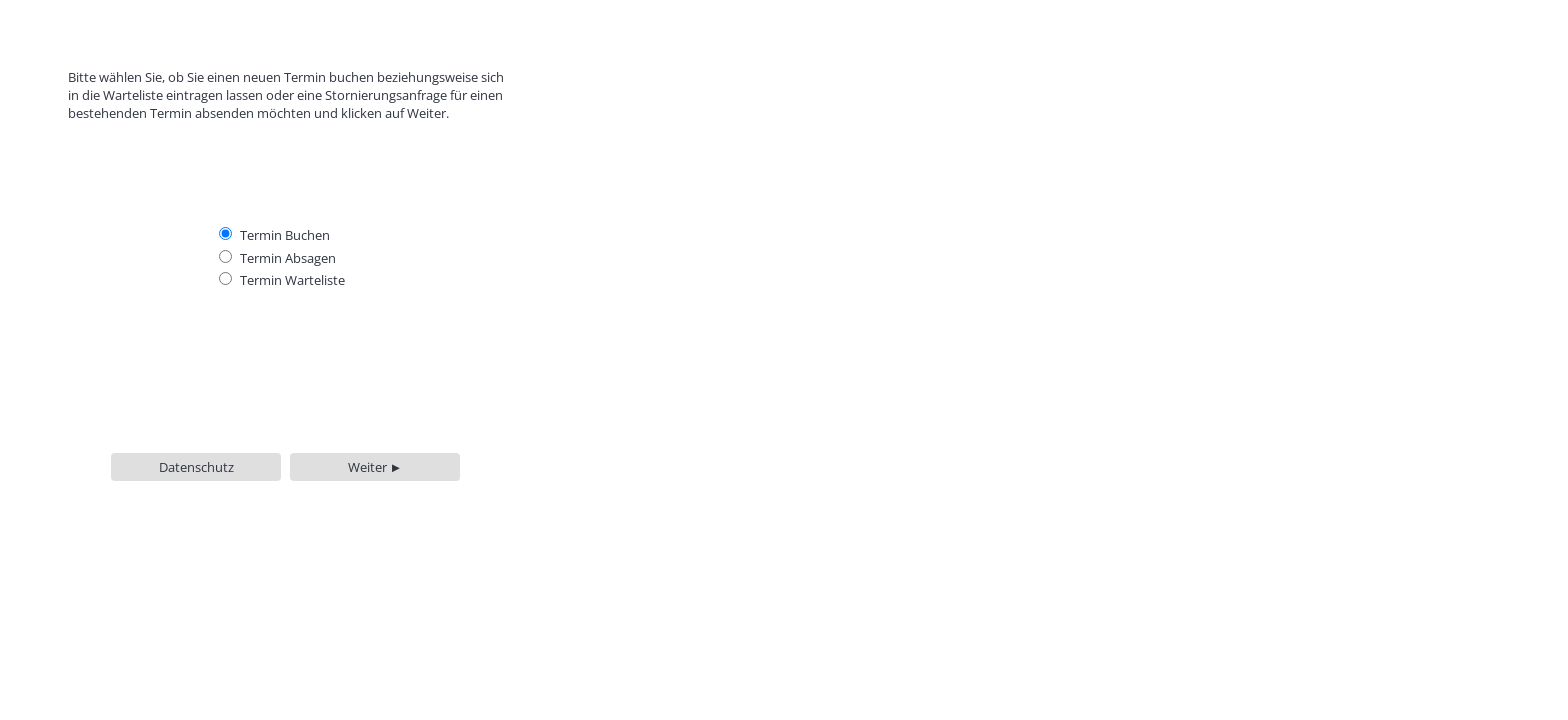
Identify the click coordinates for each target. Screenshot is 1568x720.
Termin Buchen (285, 235)
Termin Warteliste (292, 280)
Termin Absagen (288, 258)
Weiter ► (375, 467)
